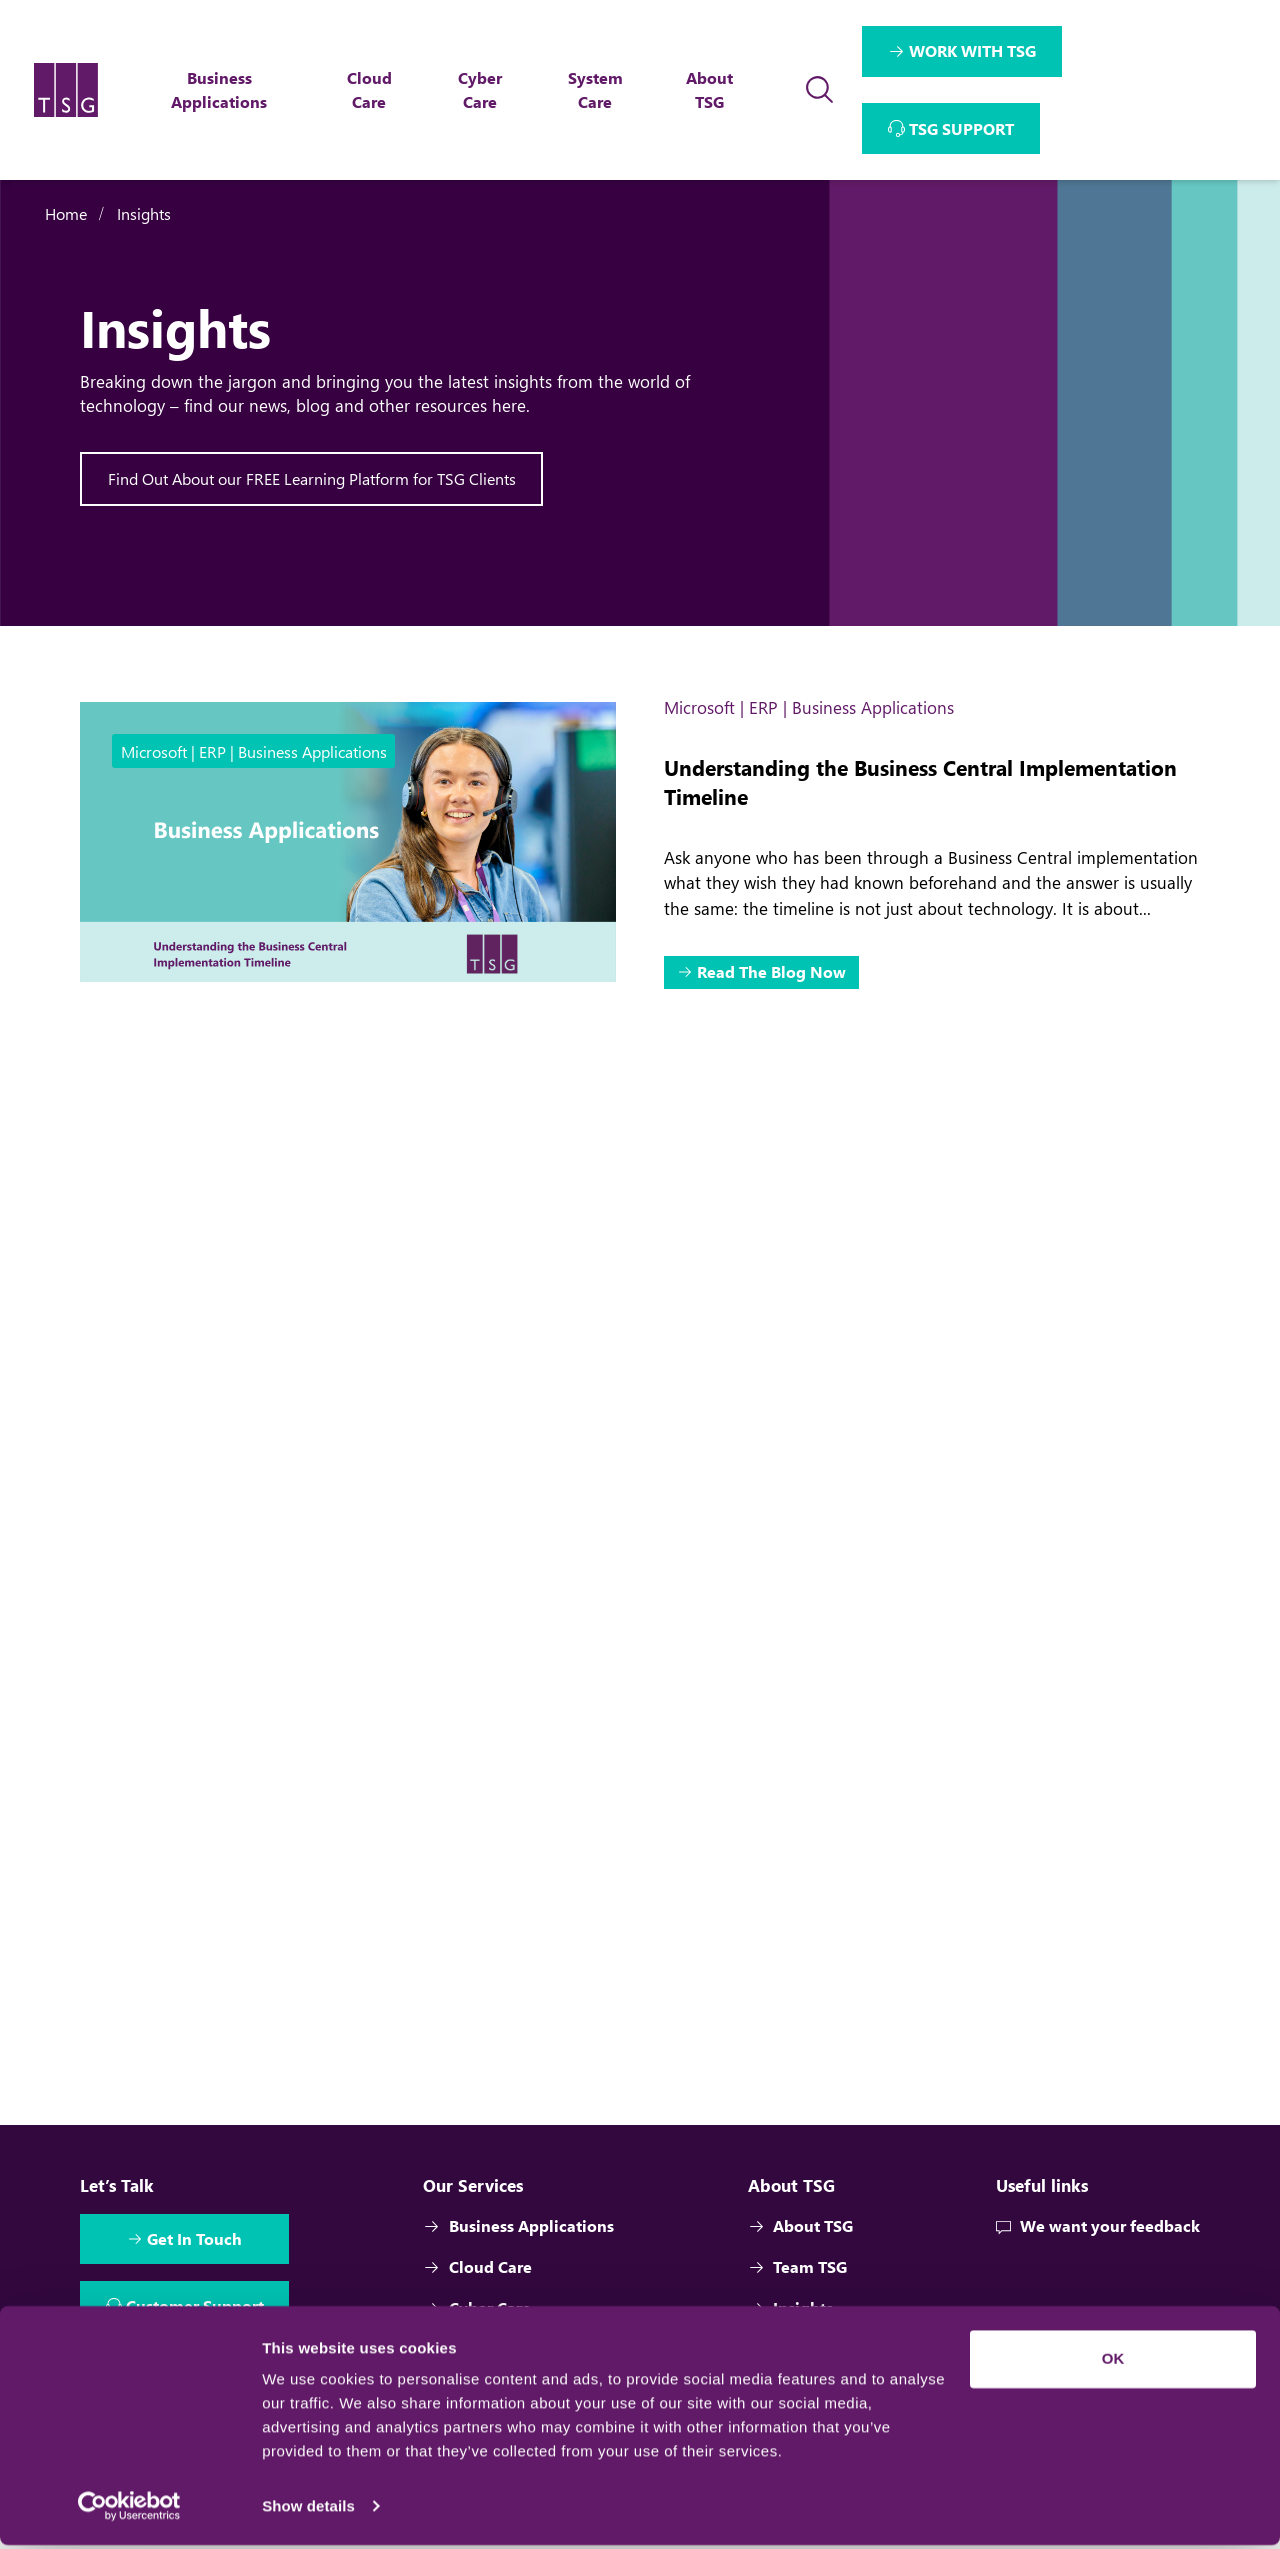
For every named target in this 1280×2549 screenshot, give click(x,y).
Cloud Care (478, 2297)
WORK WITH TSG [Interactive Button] (973, 50)
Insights (144, 213)
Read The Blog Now (772, 973)
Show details (308, 2509)
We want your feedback (1098, 2256)
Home (66, 213)
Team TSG (798, 2297)
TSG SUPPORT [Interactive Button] (962, 128)
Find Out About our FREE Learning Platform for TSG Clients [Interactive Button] (312, 478)
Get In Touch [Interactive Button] (196, 2270)
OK (1113, 2362)
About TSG (801, 2256)
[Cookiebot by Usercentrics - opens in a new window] (129, 2510)
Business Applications (519, 2256)
